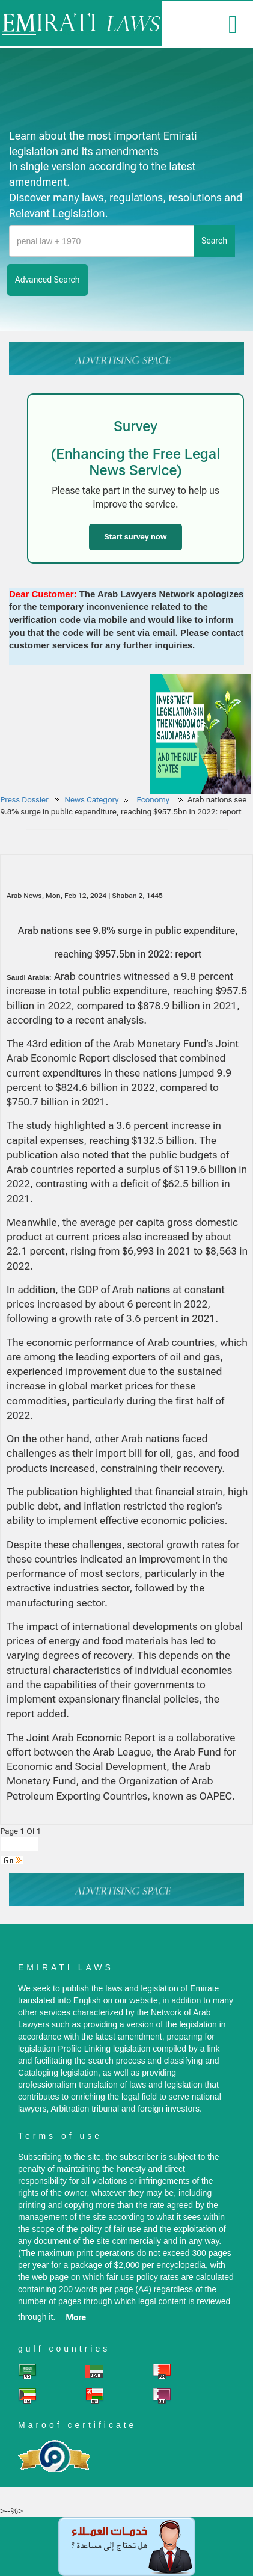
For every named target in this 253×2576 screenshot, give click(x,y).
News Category (92, 799)
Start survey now (135, 536)
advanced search (47, 279)
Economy (153, 799)
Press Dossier (25, 799)
